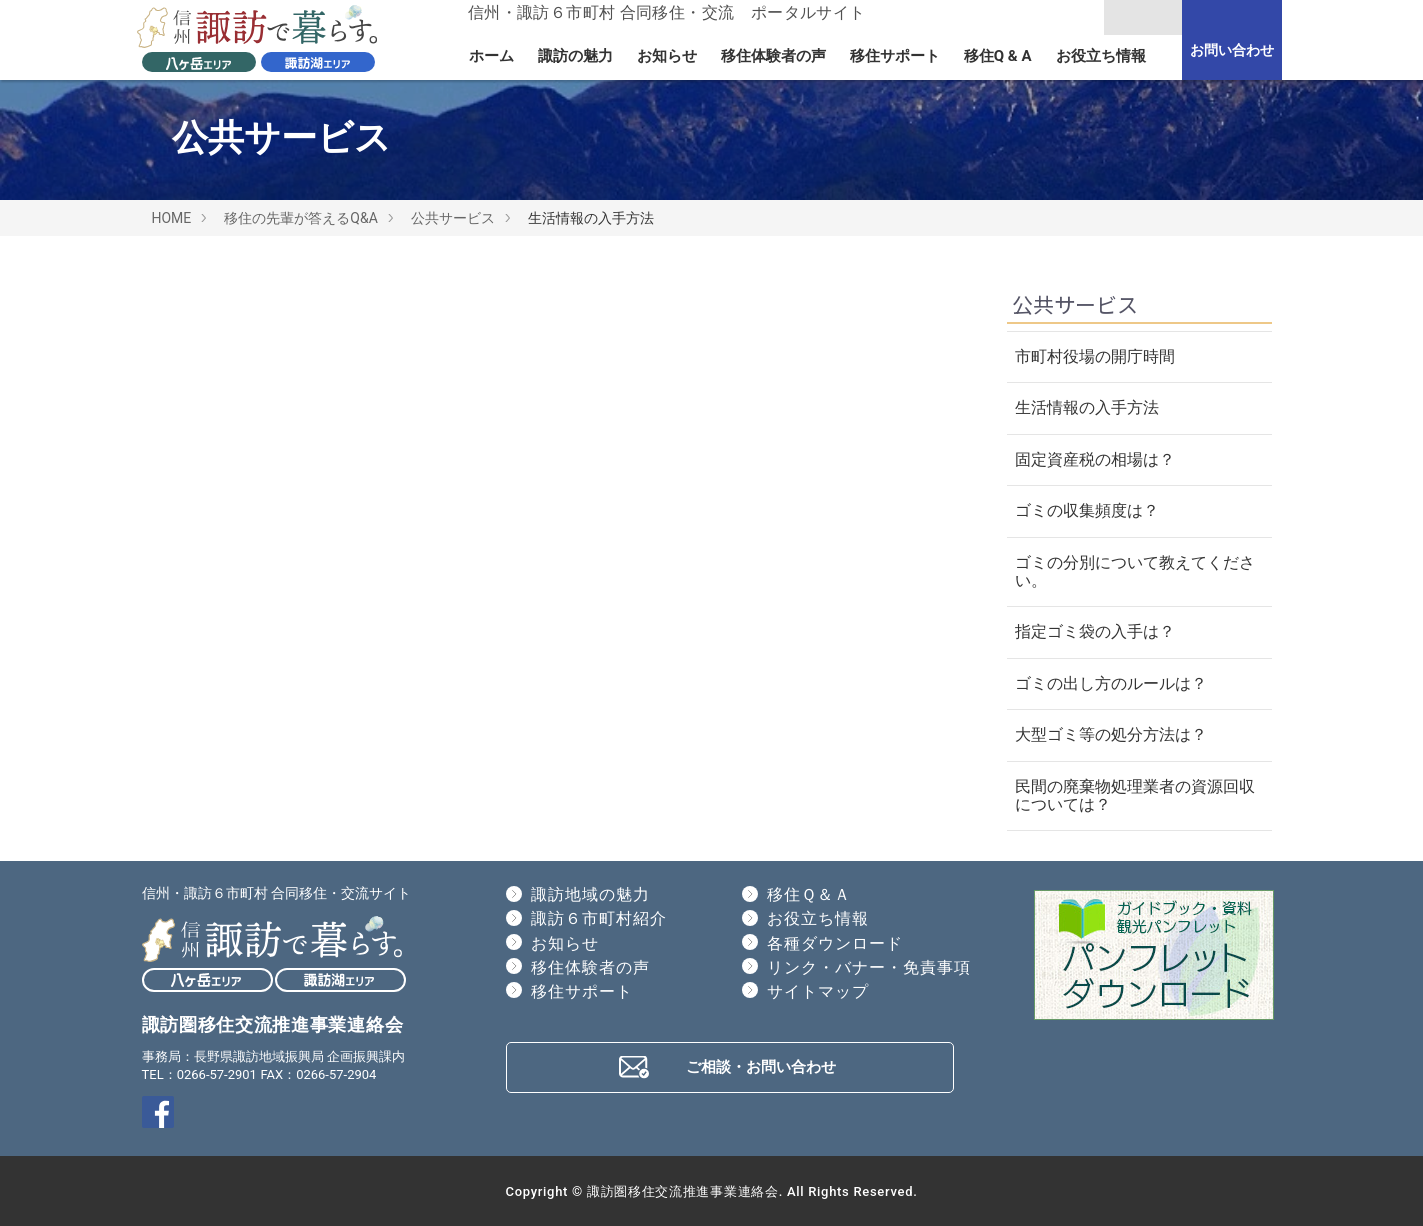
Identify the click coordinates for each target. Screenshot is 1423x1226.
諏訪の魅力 (575, 56)
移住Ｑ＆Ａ (809, 894)
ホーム (491, 56)
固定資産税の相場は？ (1095, 459)
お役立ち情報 (1101, 56)
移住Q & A (998, 56)
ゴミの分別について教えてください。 (1135, 571)
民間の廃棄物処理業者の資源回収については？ (1135, 795)
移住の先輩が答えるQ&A (300, 218)
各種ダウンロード (835, 943)
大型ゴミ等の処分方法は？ (1111, 734)
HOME (172, 218)
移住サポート (895, 56)
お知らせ (667, 56)
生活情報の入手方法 (1087, 407)
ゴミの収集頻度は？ (1087, 510)
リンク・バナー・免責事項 (869, 967)
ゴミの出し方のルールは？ (1111, 683)
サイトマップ (818, 991)
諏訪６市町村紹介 (599, 918)
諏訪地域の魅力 (590, 894)
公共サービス (453, 218)
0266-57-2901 (217, 1074)
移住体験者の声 (773, 56)
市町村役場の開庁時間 (1095, 356)
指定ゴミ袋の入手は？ (1095, 631)
